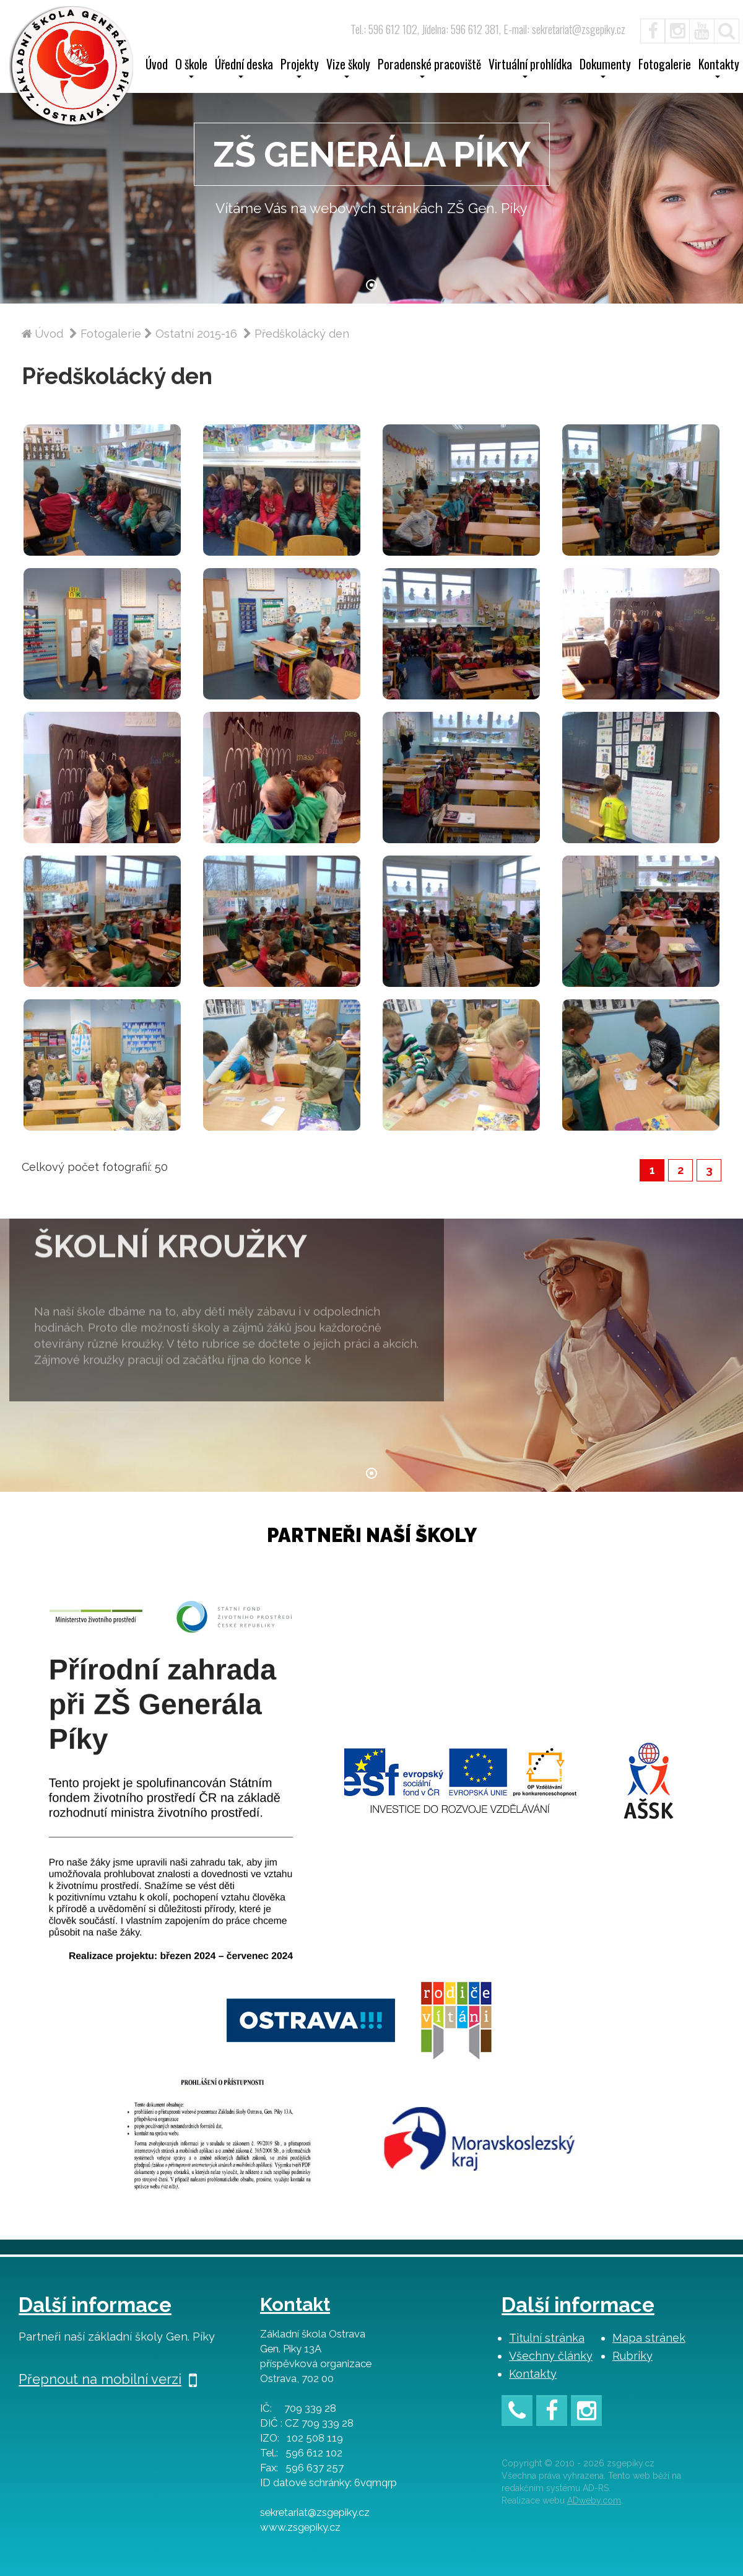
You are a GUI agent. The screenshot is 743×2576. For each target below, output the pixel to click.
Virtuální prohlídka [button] (530, 68)
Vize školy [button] (348, 68)
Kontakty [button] (718, 68)
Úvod (157, 65)
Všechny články (551, 2355)
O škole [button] (191, 68)
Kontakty (533, 2373)
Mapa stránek (648, 2337)
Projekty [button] (299, 68)
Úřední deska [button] (244, 68)
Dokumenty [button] (605, 68)
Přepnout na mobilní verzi (108, 2379)
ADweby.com (594, 2500)
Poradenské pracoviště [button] (429, 68)
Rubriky (632, 2355)
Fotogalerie (664, 65)
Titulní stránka (546, 2337)
